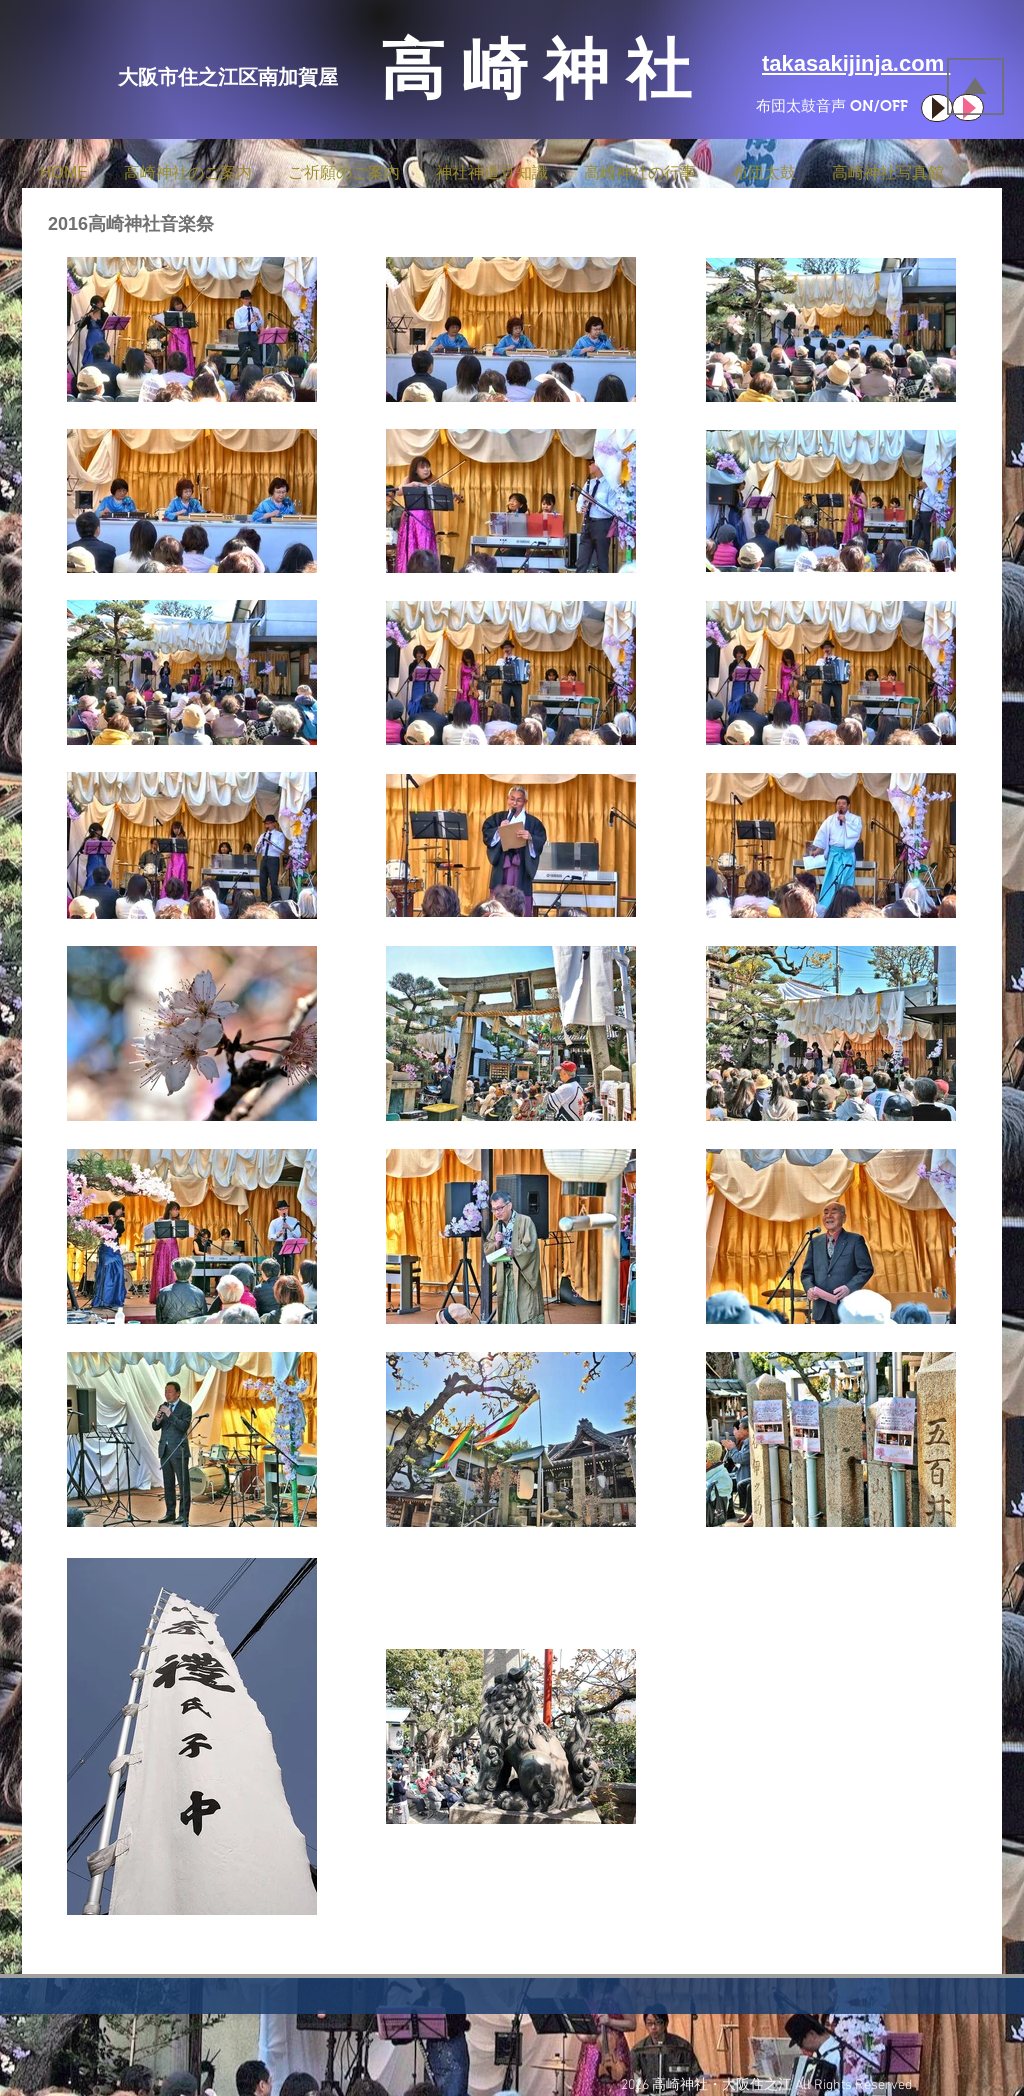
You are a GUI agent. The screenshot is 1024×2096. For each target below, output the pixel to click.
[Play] (937, 108)
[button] (188, 163)
